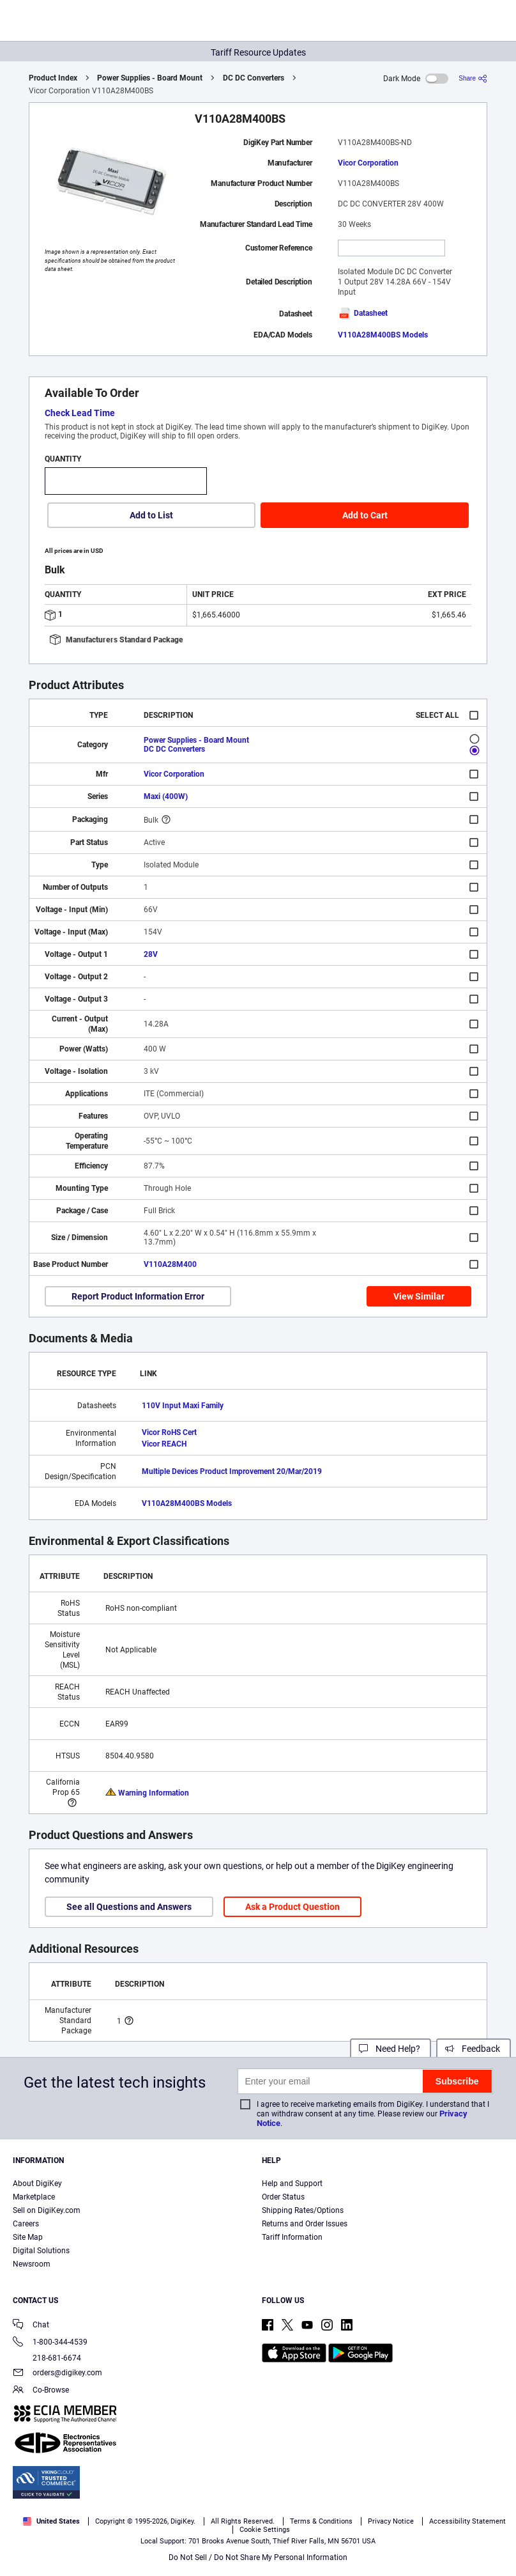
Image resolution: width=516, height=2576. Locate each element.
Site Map (28, 2237)
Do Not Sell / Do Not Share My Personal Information (258, 2557)
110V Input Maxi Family (183, 1405)
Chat (31, 2326)
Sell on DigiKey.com (46, 2210)
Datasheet (363, 313)
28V (151, 954)
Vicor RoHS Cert (169, 1432)
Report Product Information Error (138, 1296)
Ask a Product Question (292, 1907)
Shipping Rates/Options (303, 2210)
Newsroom (31, 2264)
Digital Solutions (41, 2250)
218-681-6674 (47, 2358)
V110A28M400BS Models (383, 334)
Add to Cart (365, 515)
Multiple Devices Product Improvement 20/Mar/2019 (232, 1471)
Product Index (53, 78)
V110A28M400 (170, 1264)
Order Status (283, 2196)
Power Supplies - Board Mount (149, 78)
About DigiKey (37, 2183)
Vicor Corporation (368, 163)
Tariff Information (292, 2237)
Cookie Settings (264, 2530)
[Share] (473, 78)
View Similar (418, 1296)
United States (51, 2521)
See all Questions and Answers (129, 1907)
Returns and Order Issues (304, 2223)
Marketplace (34, 2196)
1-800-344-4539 (50, 2343)
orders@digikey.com (57, 2374)
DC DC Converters (253, 78)
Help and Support (292, 2183)
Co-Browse (41, 2391)
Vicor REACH (164, 1443)
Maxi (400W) (166, 796)
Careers (26, 2223)
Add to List (151, 515)
